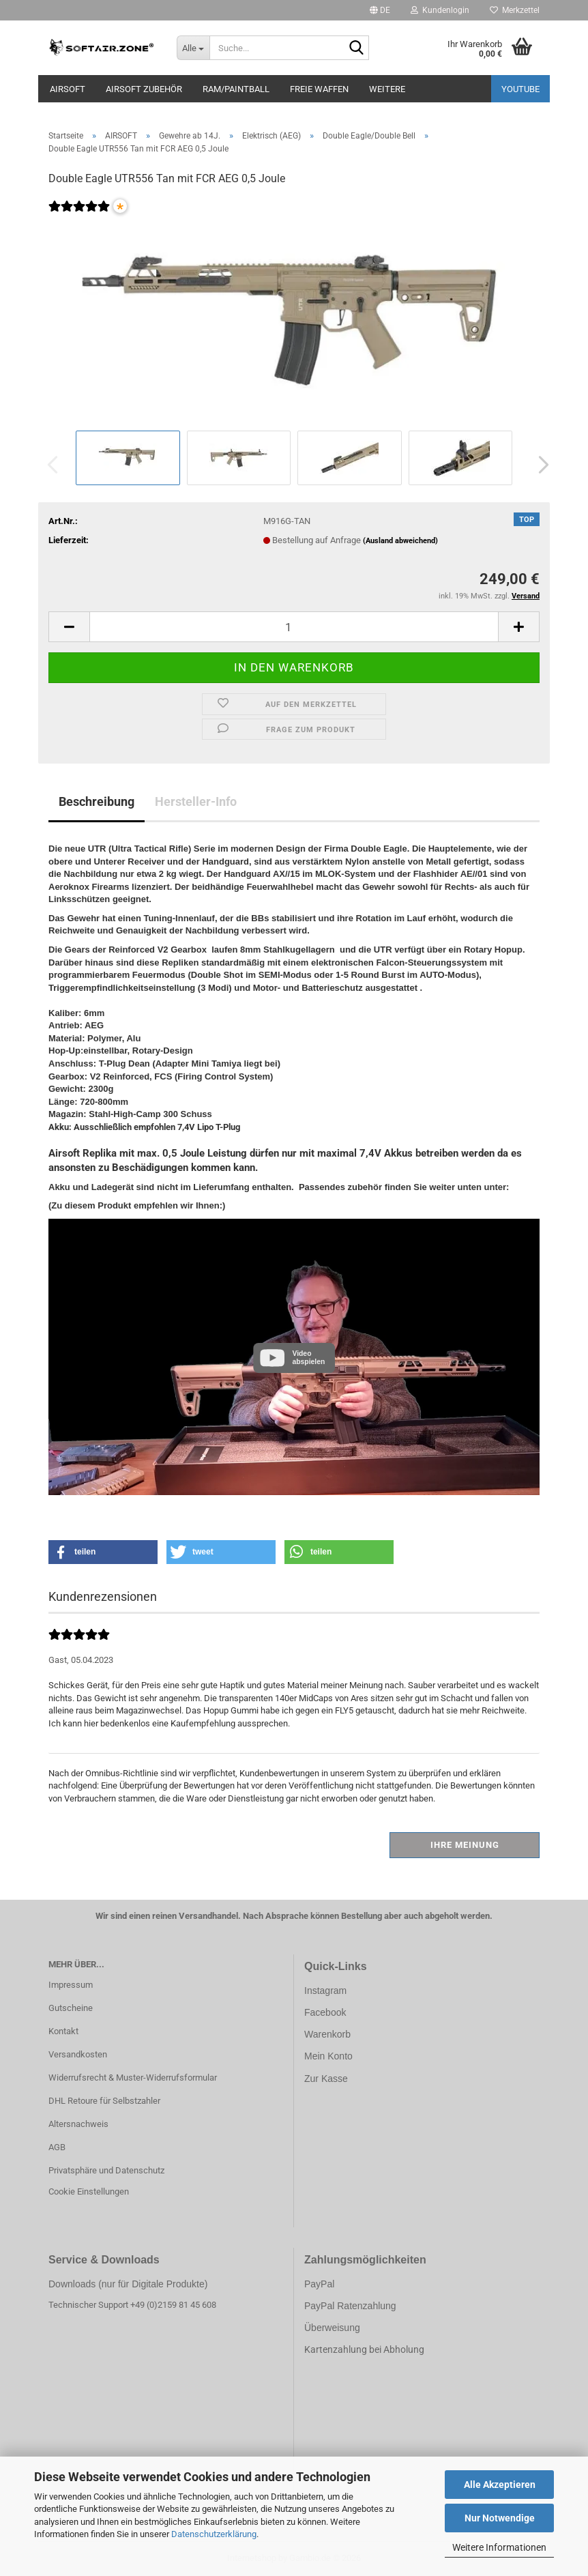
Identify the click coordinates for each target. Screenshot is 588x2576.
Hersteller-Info (196, 801)
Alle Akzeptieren (499, 2484)
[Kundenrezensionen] (79, 215)
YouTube (520, 89)
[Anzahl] (294, 626)
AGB (56, 2147)
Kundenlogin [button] (440, 10)
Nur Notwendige (500, 2518)
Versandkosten (77, 2054)
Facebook (325, 2012)
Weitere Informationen (499, 2547)
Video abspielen (308, 1357)
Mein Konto (328, 2056)
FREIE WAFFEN (319, 89)
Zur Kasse (326, 2078)
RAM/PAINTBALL (236, 89)
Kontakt (63, 2031)
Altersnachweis (78, 2124)
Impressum (70, 1985)
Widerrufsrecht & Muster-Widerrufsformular (132, 2077)
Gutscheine (70, 2008)
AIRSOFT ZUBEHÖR (144, 89)
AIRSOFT (67, 89)
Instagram (325, 1990)
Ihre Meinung (464, 1845)
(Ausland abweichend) (400, 540)
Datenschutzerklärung (213, 2534)
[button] (379, 10)
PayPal (319, 2283)
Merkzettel (515, 10)
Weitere (387, 89)
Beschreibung (96, 801)
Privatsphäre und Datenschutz (106, 2170)
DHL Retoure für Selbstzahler (104, 2101)
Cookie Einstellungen (88, 2191)
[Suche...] (193, 47)
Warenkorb (327, 2034)
